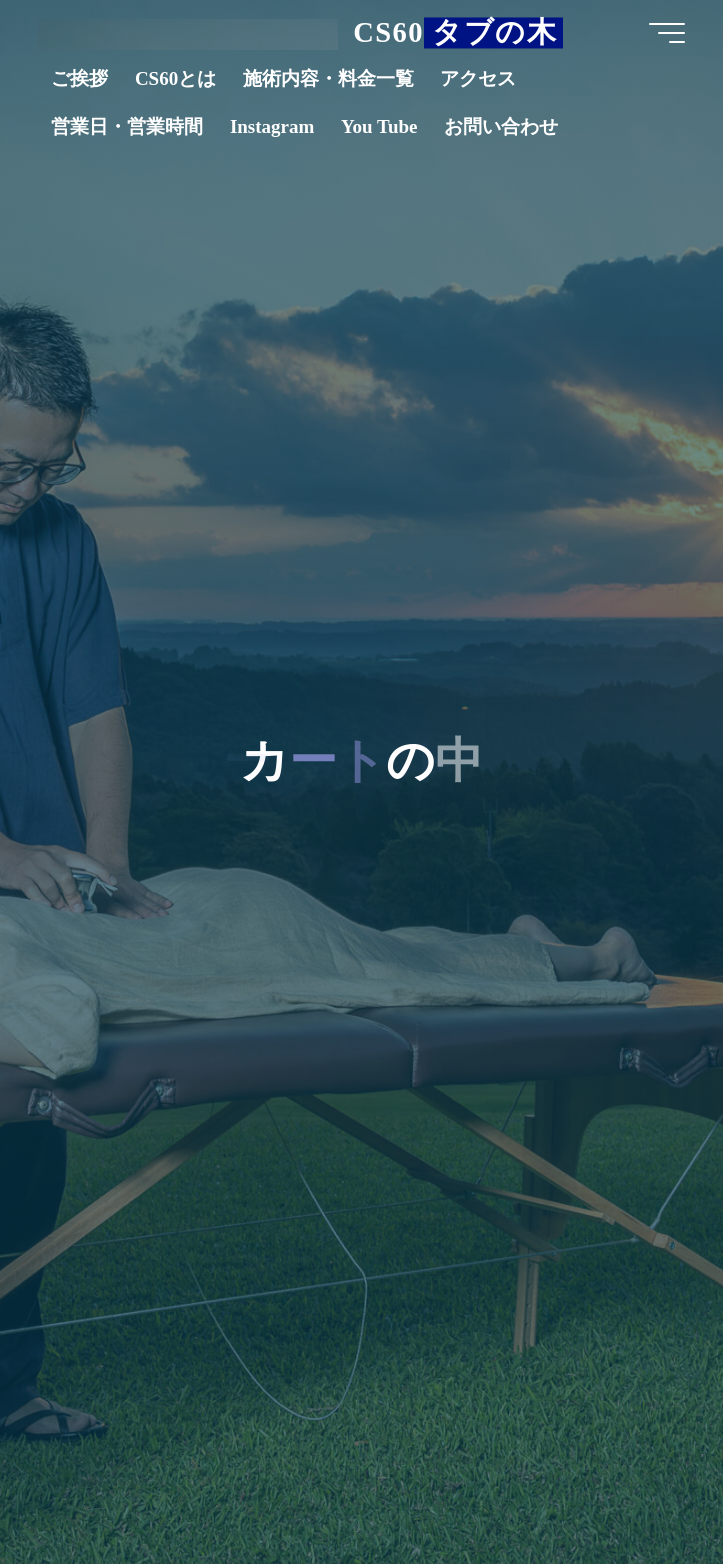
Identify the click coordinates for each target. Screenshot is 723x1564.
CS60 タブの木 (455, 32)
